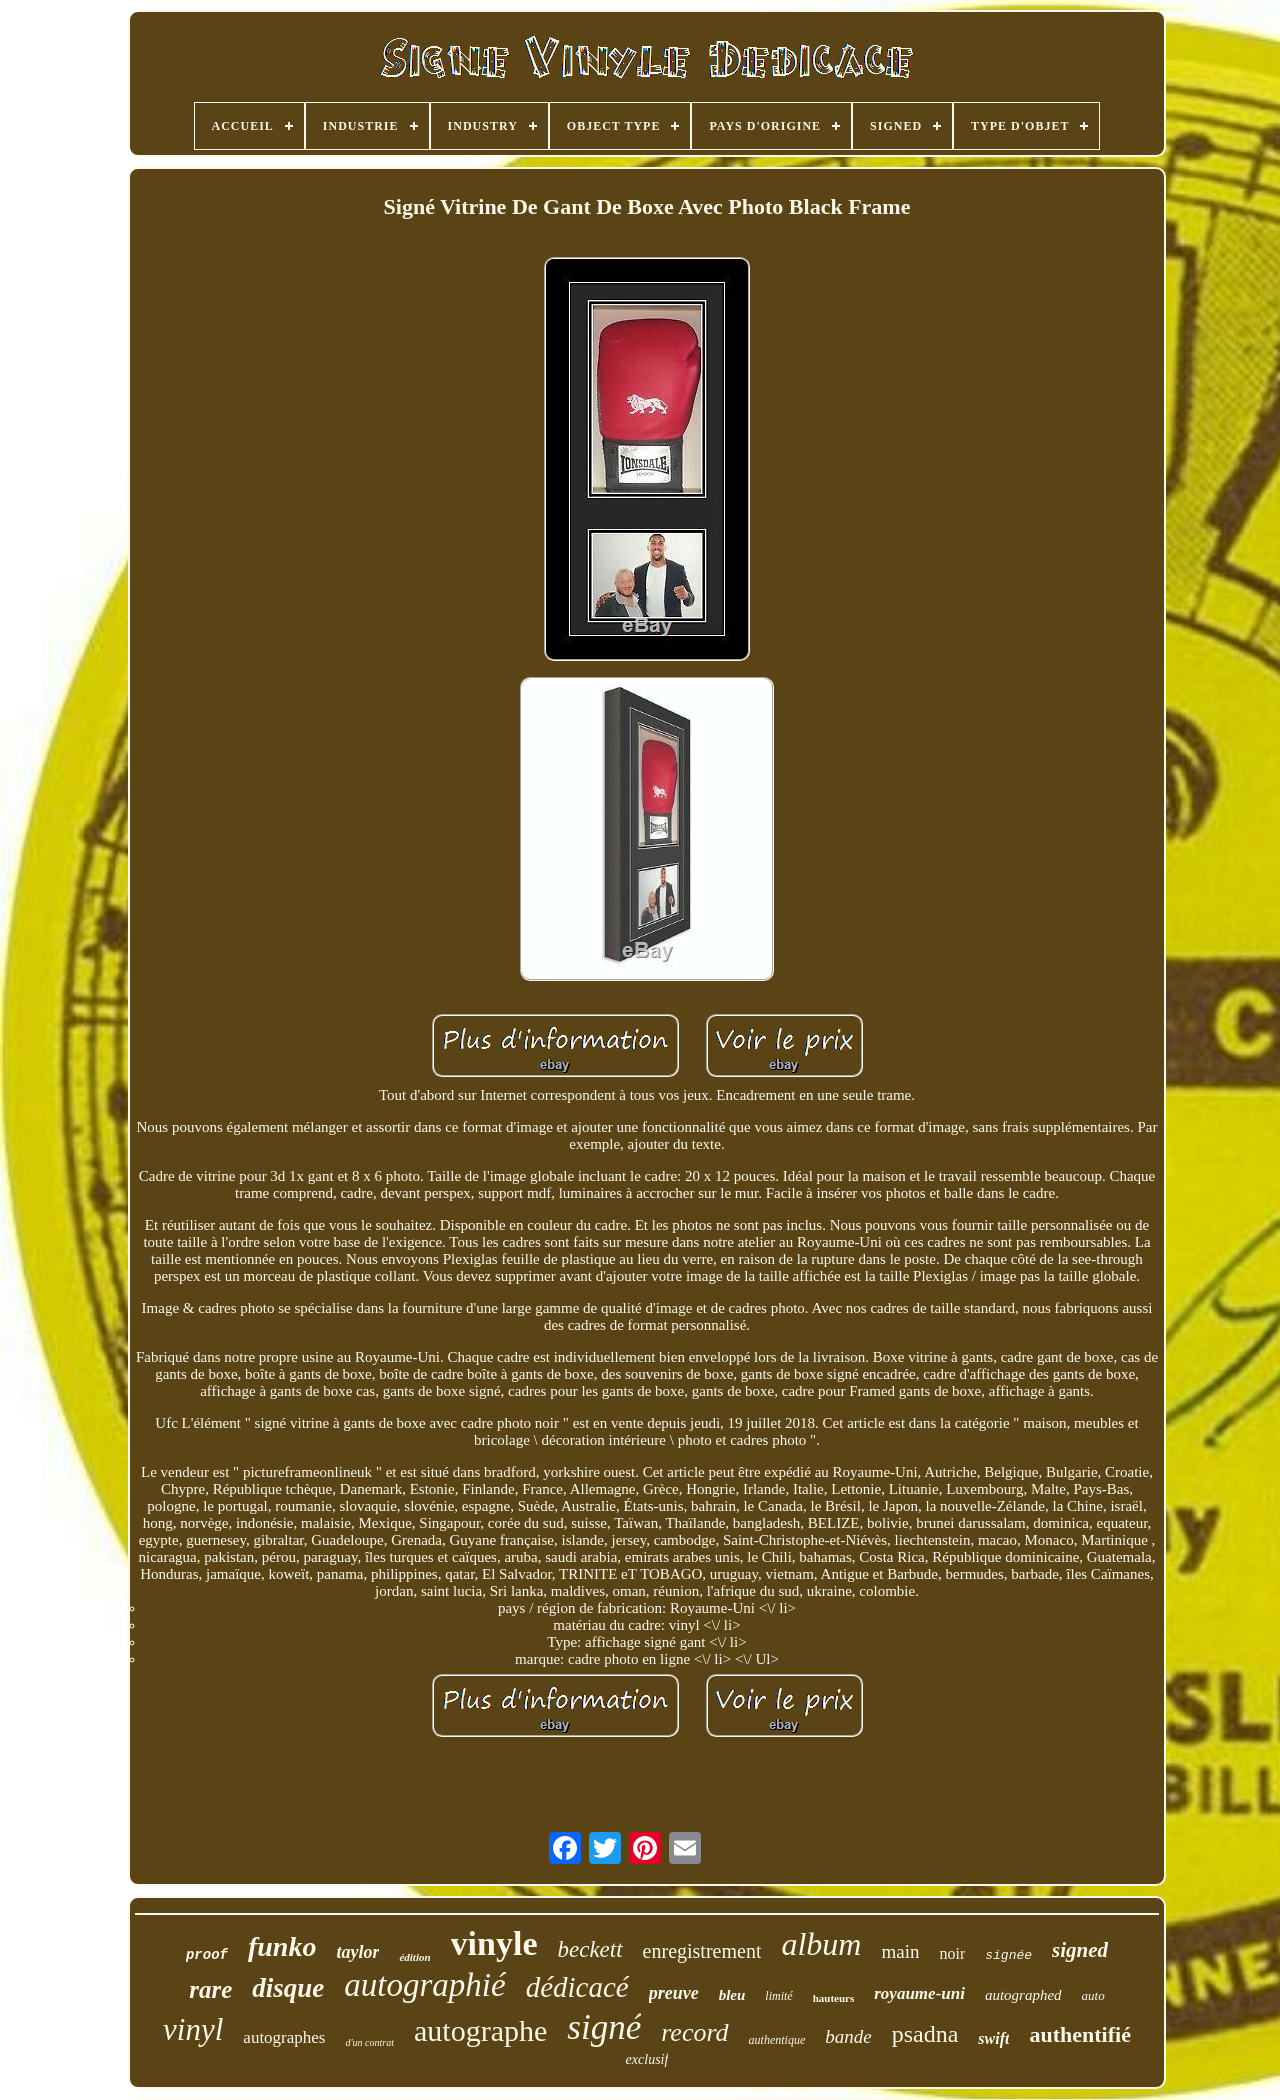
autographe (480, 2030)
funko (282, 1946)
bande (848, 2036)
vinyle (494, 1943)
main (900, 1951)
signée (1008, 1955)
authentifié (1079, 2034)
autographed (1023, 1995)
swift (993, 2038)
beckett (589, 1949)
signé (604, 2027)
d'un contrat (369, 2042)
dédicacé (577, 1987)
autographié (424, 1985)
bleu (732, 1995)
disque (288, 1988)
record (694, 2032)
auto (1093, 1995)
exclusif (647, 2059)
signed (1080, 1950)
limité (778, 1996)
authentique (777, 2040)
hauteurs (834, 1998)
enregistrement (702, 1951)
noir (952, 1953)
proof (207, 1955)
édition (414, 1957)
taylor (357, 1952)
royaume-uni (919, 1993)
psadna (925, 2034)
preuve (674, 1993)
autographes (284, 2037)
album (821, 1944)
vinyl (193, 2029)
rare (210, 1989)
